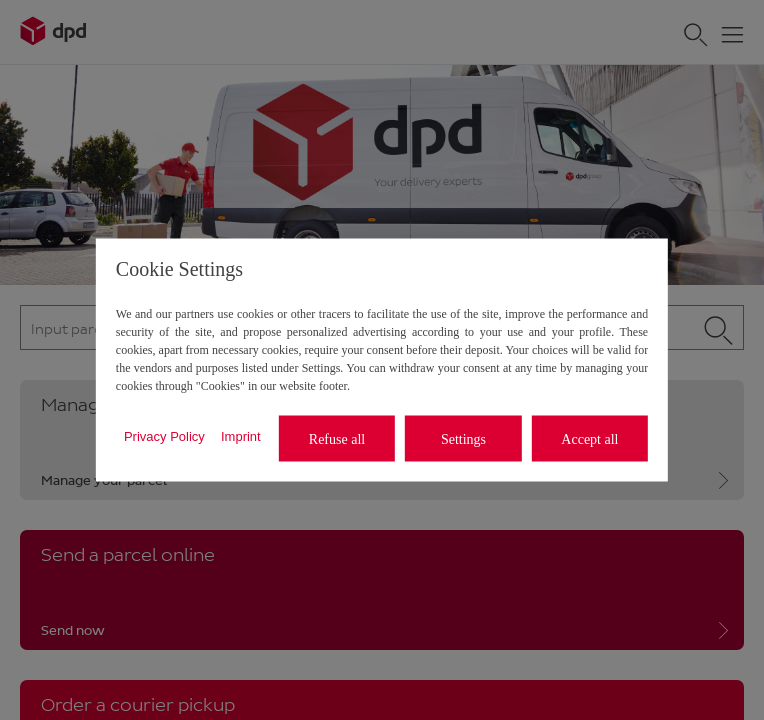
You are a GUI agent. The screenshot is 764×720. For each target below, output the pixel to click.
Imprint (241, 435)
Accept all (589, 438)
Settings (463, 438)
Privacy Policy (164, 435)
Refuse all (337, 438)
